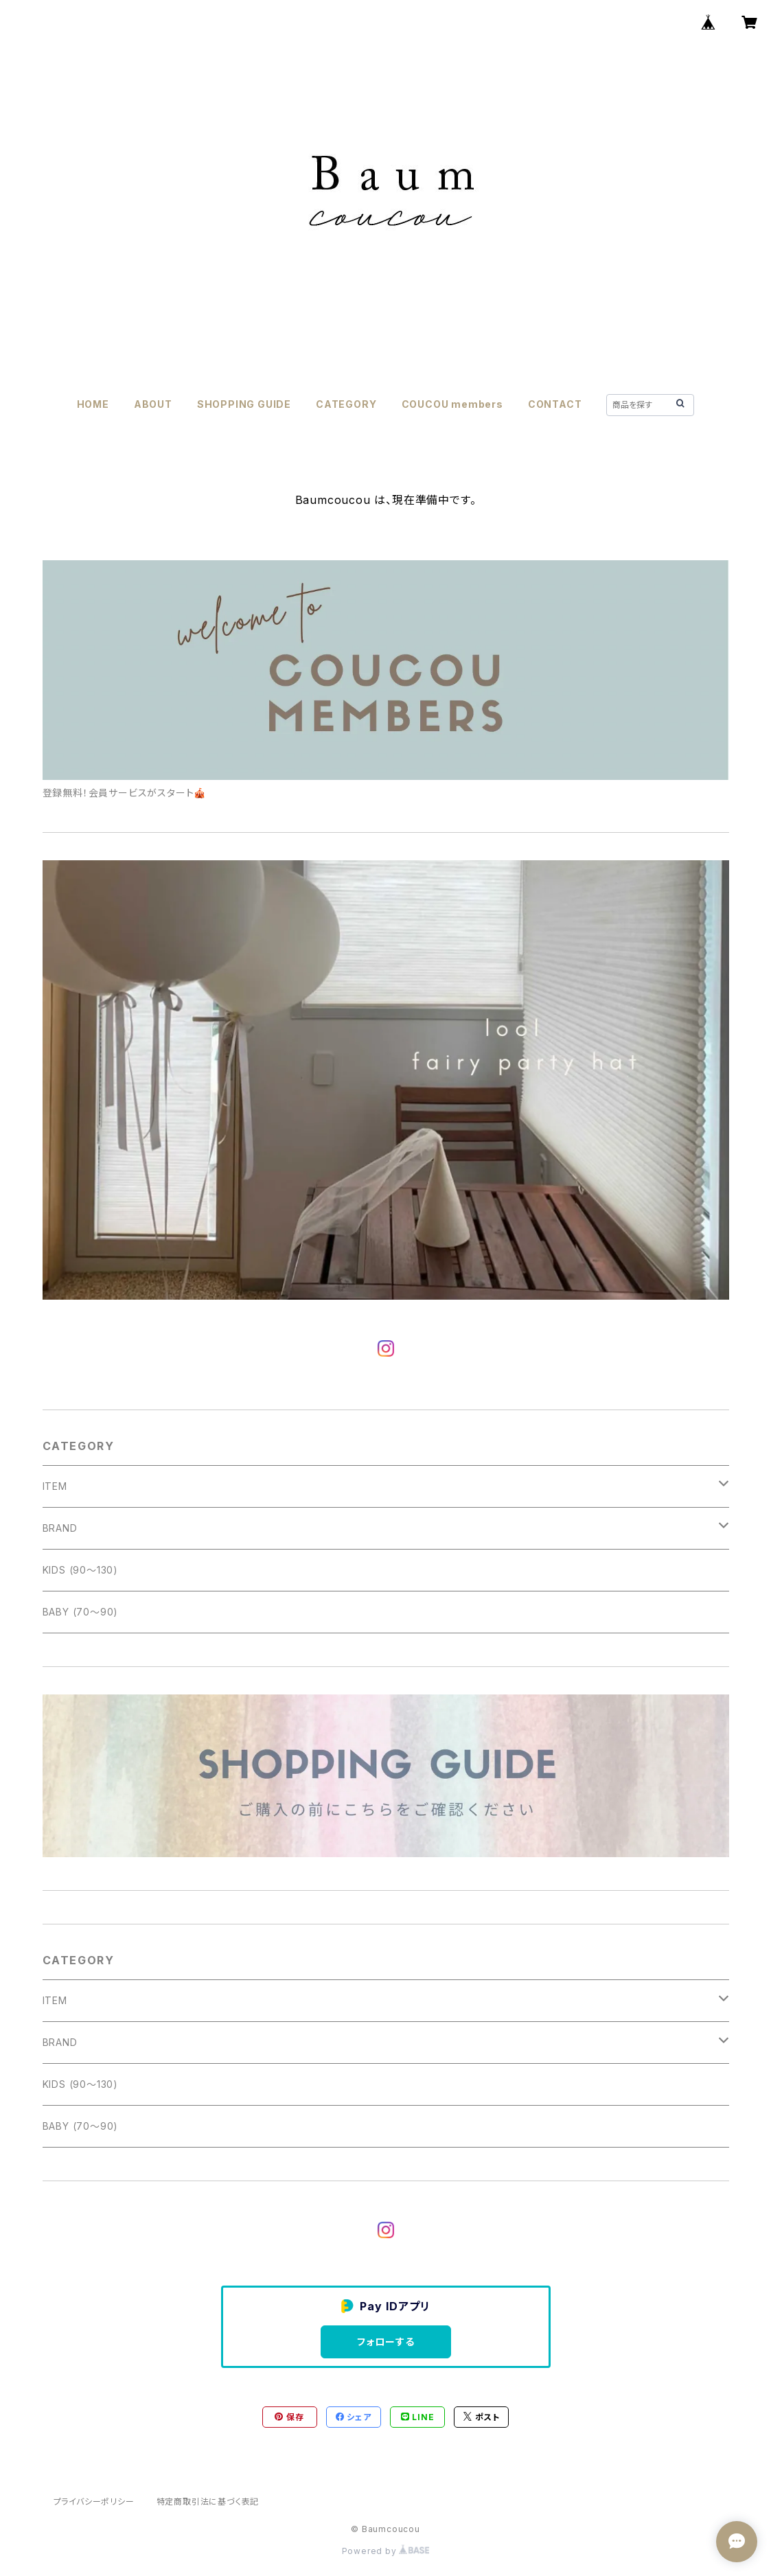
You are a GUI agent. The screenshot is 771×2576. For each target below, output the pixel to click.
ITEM (55, 1486)
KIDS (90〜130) (80, 1570)
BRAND (60, 1528)
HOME (93, 404)
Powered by (386, 2551)
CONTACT (555, 404)
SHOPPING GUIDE (244, 404)
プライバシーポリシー (94, 2501)
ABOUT (153, 404)
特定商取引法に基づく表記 (208, 2501)
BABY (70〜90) (81, 1612)
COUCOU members (452, 404)
